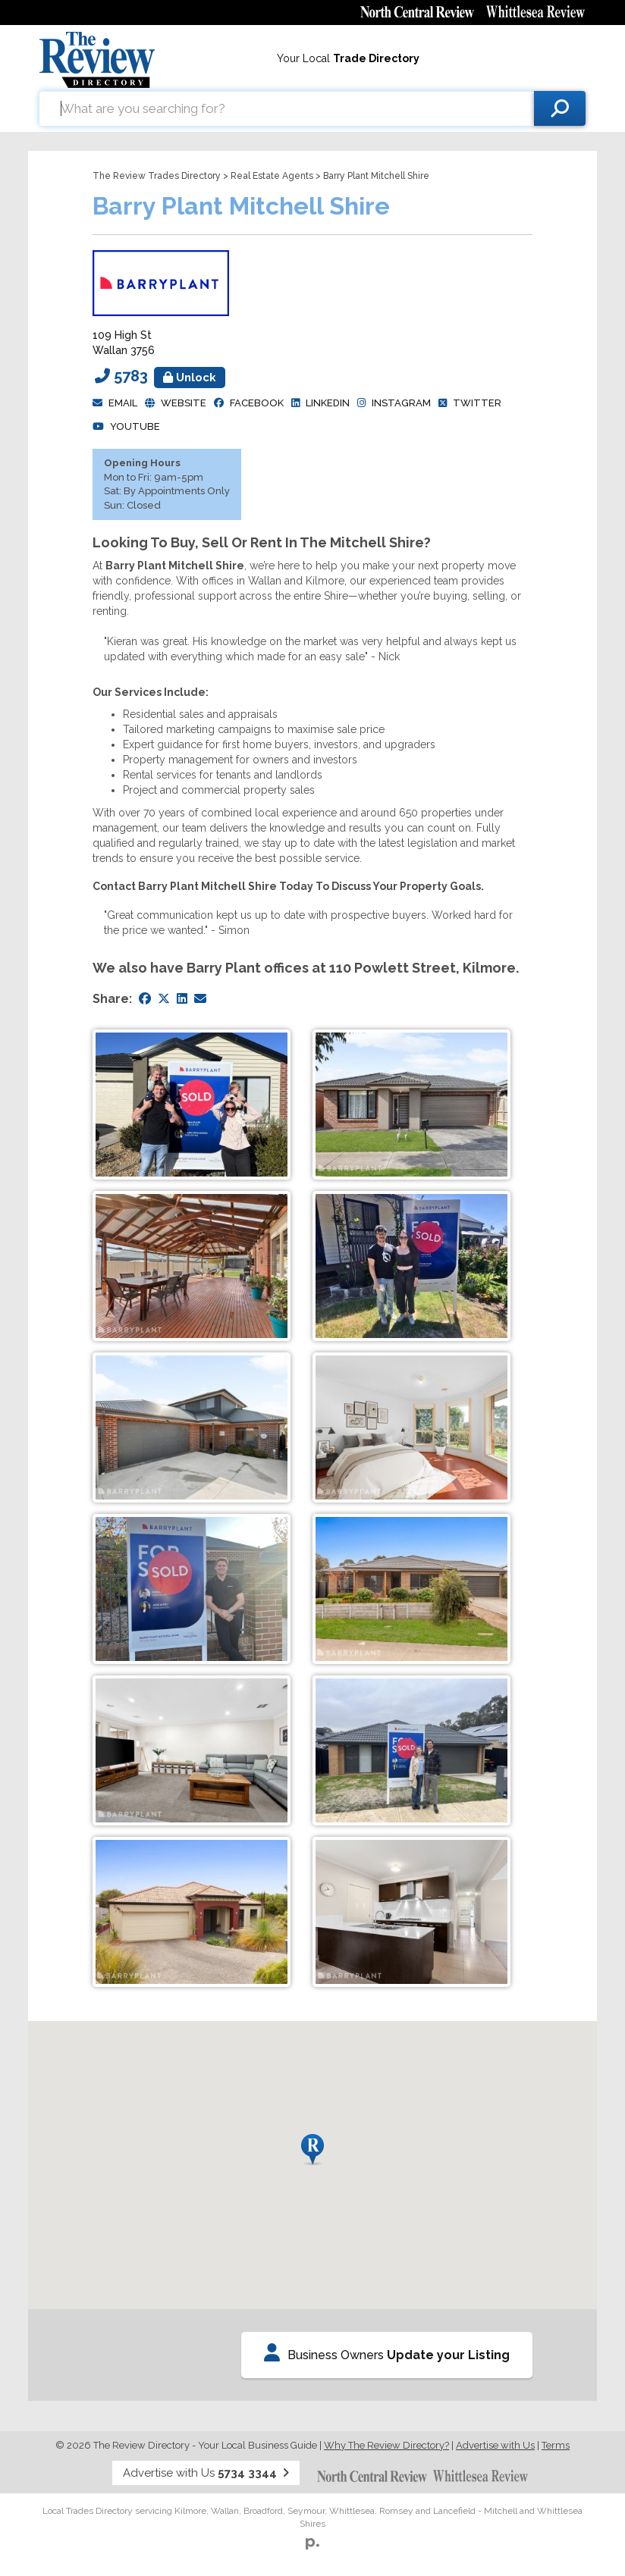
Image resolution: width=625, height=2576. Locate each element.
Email (122, 403)
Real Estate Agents (272, 176)
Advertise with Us (495, 2445)
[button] (312, 2149)
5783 (169, 376)
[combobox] (286, 108)
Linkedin (328, 403)
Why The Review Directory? (386, 2445)
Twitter (477, 403)
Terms (556, 2445)
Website (183, 403)
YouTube (135, 426)
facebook (257, 403)
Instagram (401, 403)
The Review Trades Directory (157, 176)
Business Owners (387, 2352)
